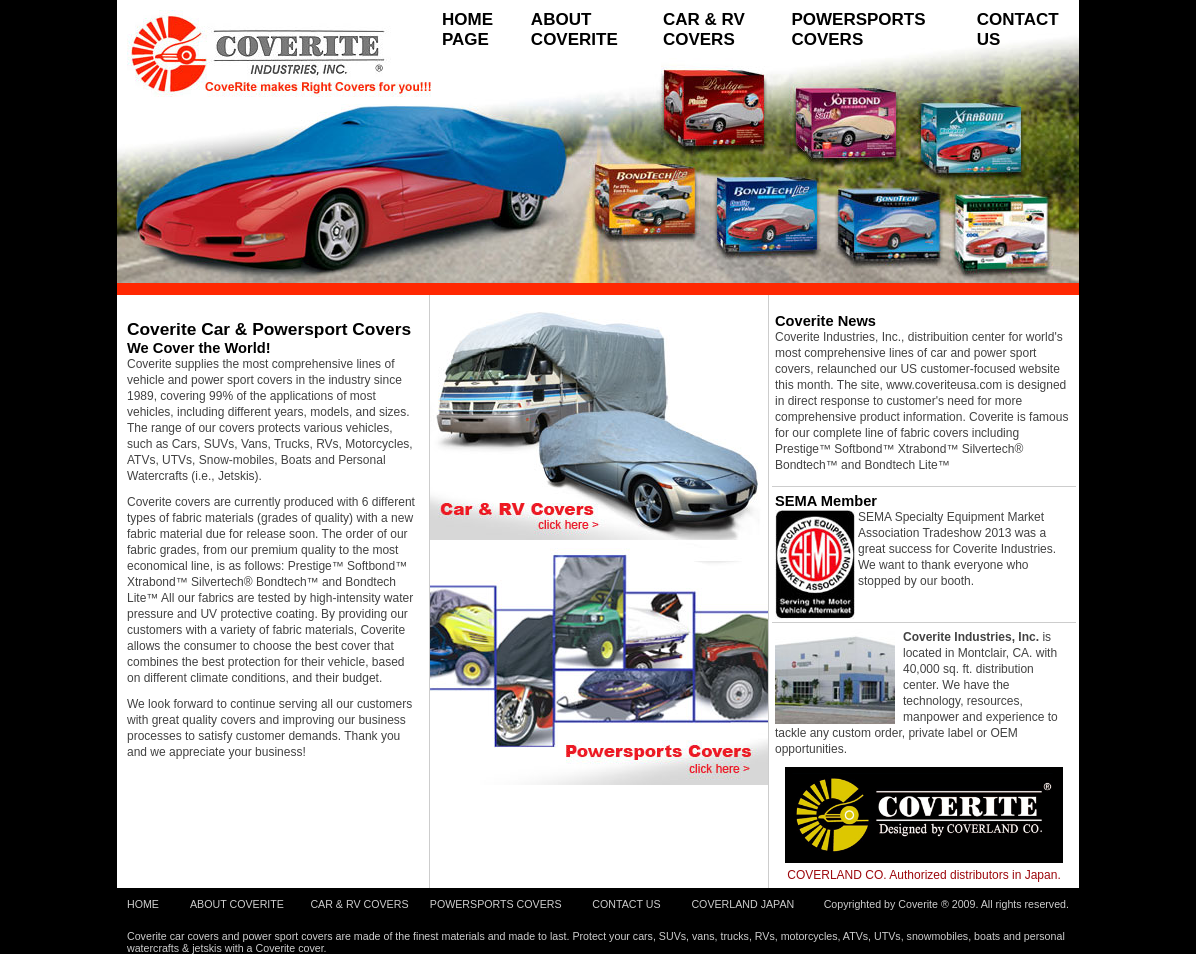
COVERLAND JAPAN (742, 904)
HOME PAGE (467, 29)
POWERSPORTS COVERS (858, 29)
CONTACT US (1018, 29)
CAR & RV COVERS (704, 29)
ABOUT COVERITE (574, 29)
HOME (143, 904)
